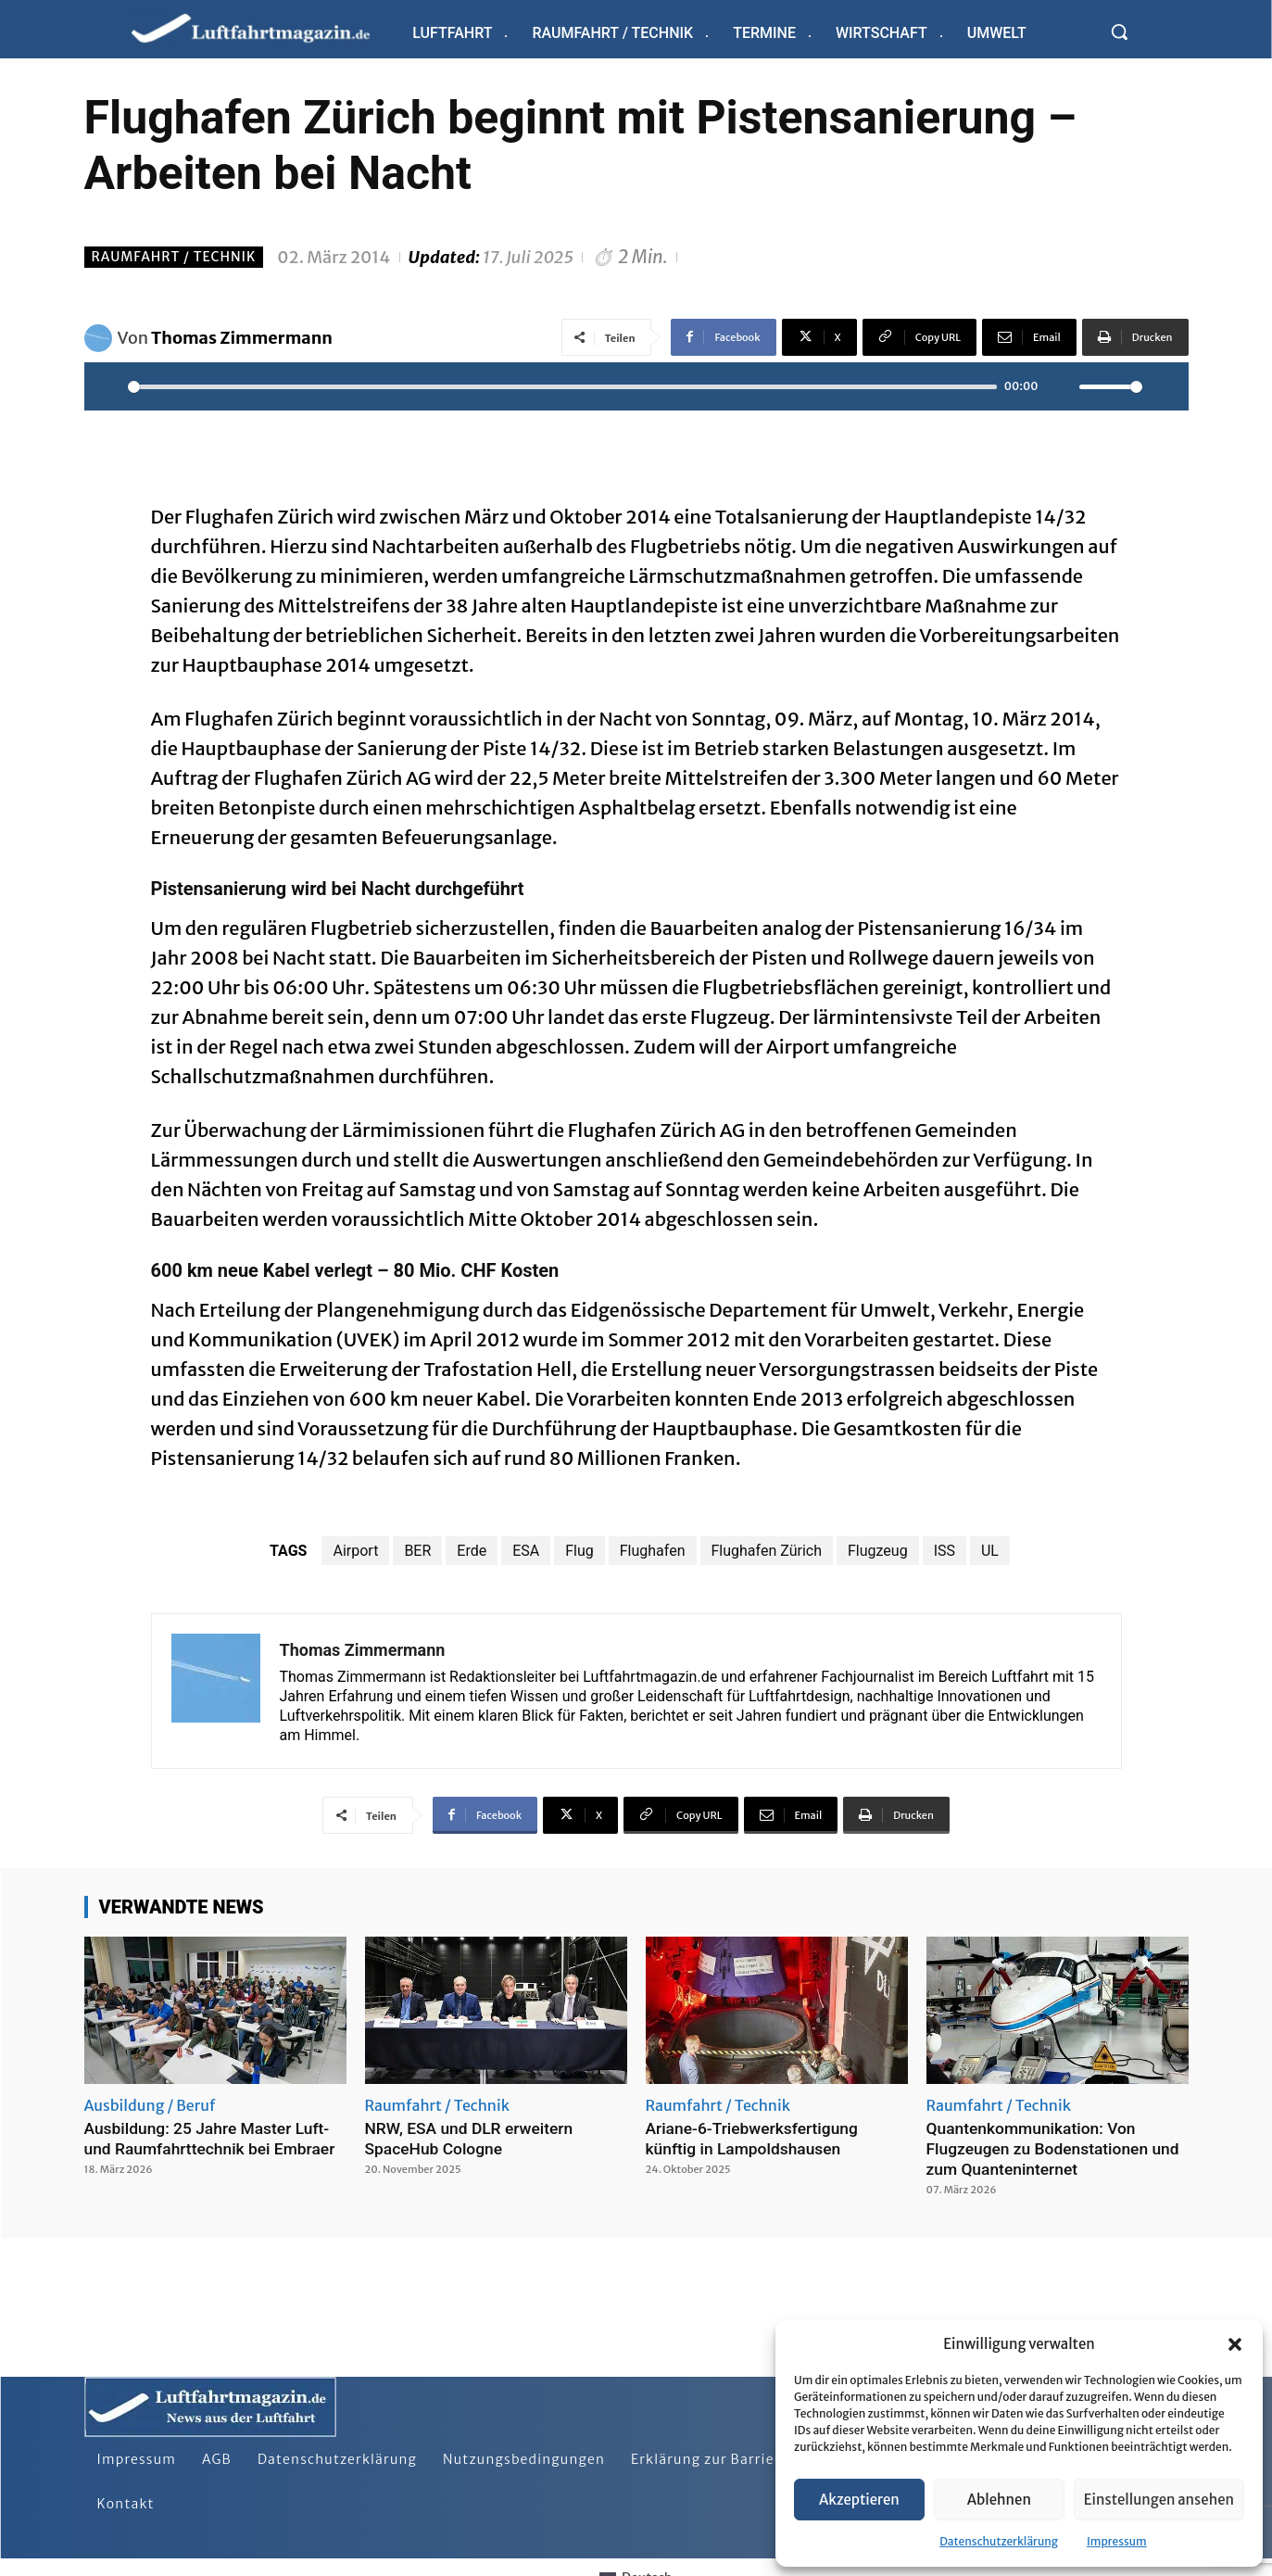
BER (417, 1550)
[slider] (563, 387)
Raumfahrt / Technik (174, 257)
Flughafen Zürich (767, 1550)
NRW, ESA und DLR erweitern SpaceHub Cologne (472, 2138)
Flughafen (653, 1550)
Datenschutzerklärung (998, 2541)
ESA (525, 1550)
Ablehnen (999, 2499)
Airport (355, 1550)
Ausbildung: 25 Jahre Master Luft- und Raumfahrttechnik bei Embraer (214, 2138)
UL (990, 1550)
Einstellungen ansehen (1159, 2499)
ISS (944, 1550)
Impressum (1117, 2541)
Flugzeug (878, 1550)
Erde (471, 1550)
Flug (579, 1550)
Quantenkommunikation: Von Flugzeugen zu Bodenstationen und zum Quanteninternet (1057, 2148)
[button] (1235, 2344)
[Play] (108, 386)
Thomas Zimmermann (242, 337)
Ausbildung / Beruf (150, 2105)
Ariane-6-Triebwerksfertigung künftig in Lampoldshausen (755, 2138)
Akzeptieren (859, 2499)
